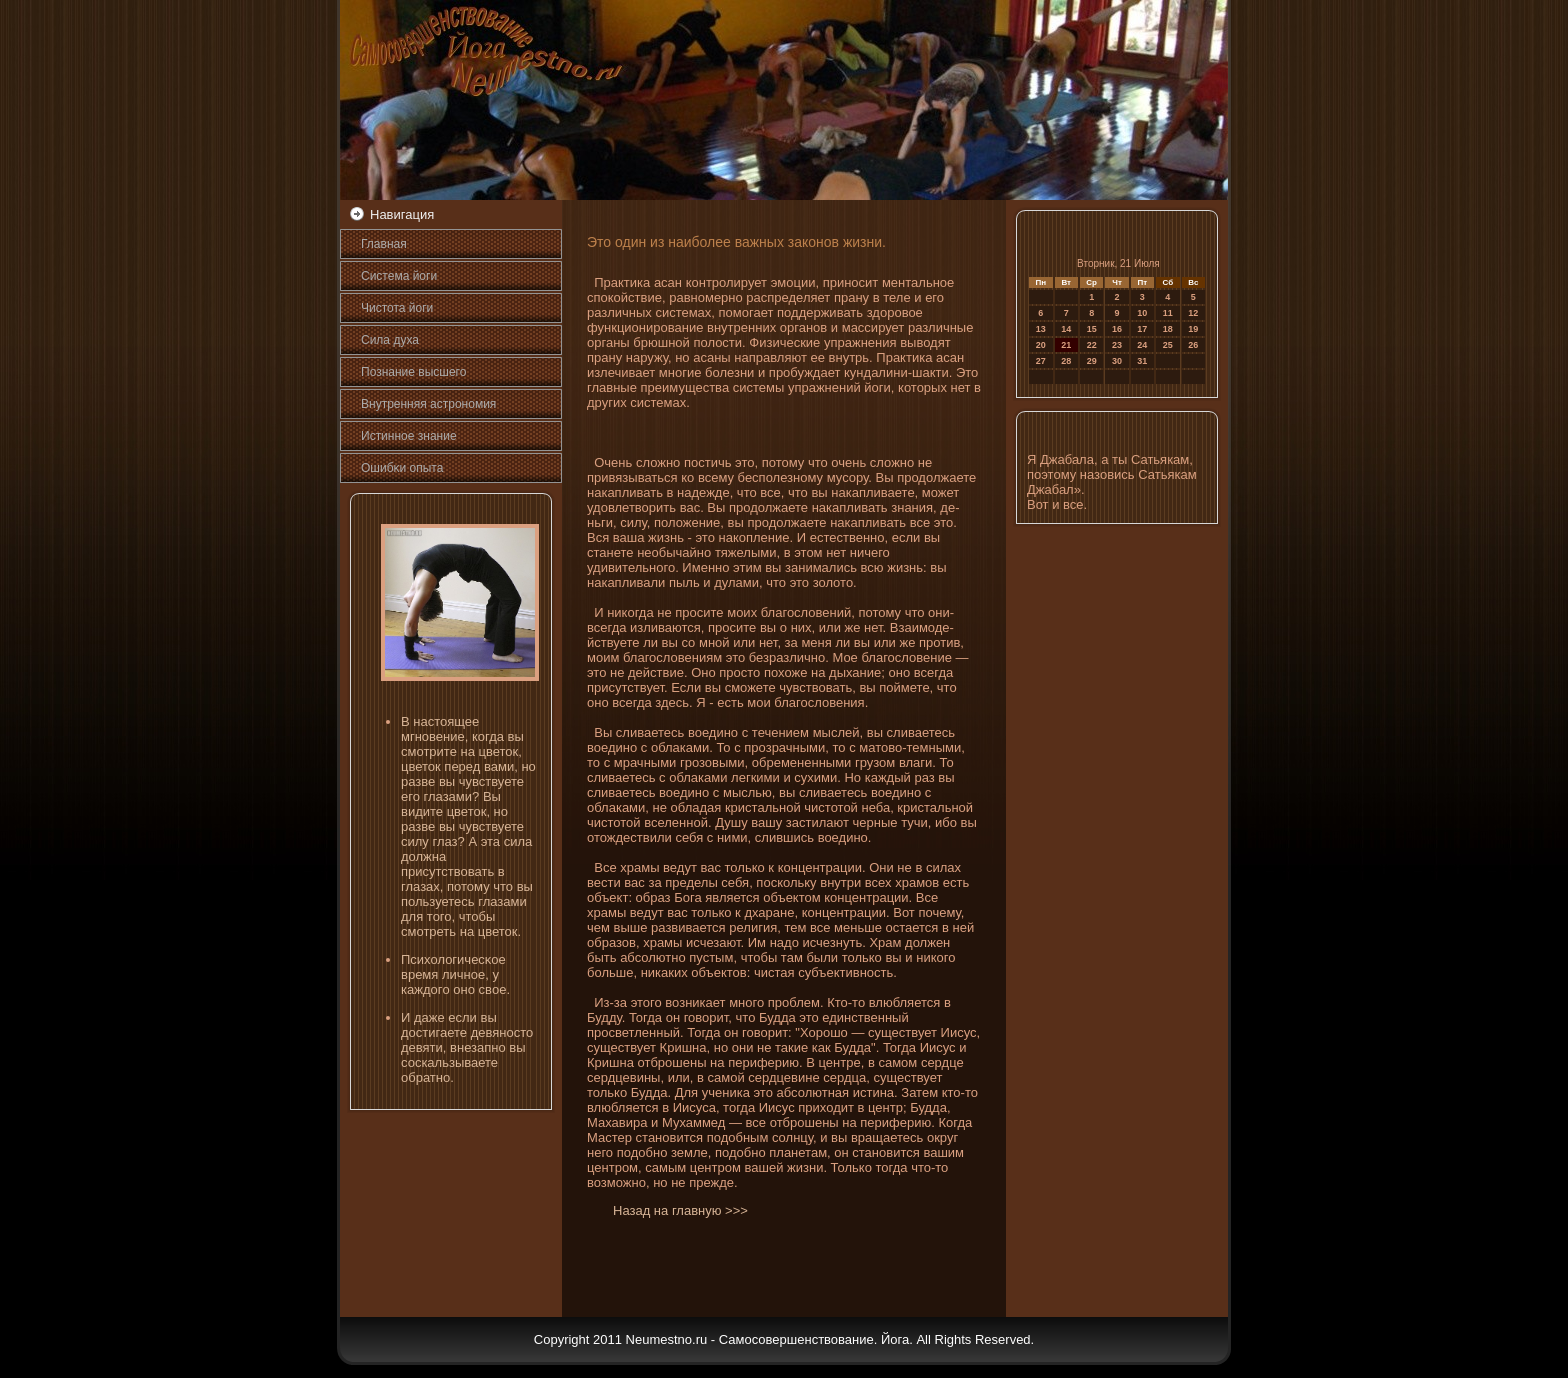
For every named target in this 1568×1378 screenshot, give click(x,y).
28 (1066, 361)
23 (1117, 345)
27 (1041, 361)
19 (1193, 329)
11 (1168, 313)
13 (1041, 329)
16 (1117, 329)
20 (1041, 345)
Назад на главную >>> (680, 1210)
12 (1193, 313)
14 (1066, 329)
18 (1168, 329)
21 (1066, 345)
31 (1142, 361)
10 (1142, 313)
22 (1092, 345)
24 (1142, 345)
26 (1193, 345)
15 (1092, 329)
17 (1142, 329)
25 (1168, 345)
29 (1092, 361)
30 (1117, 361)
